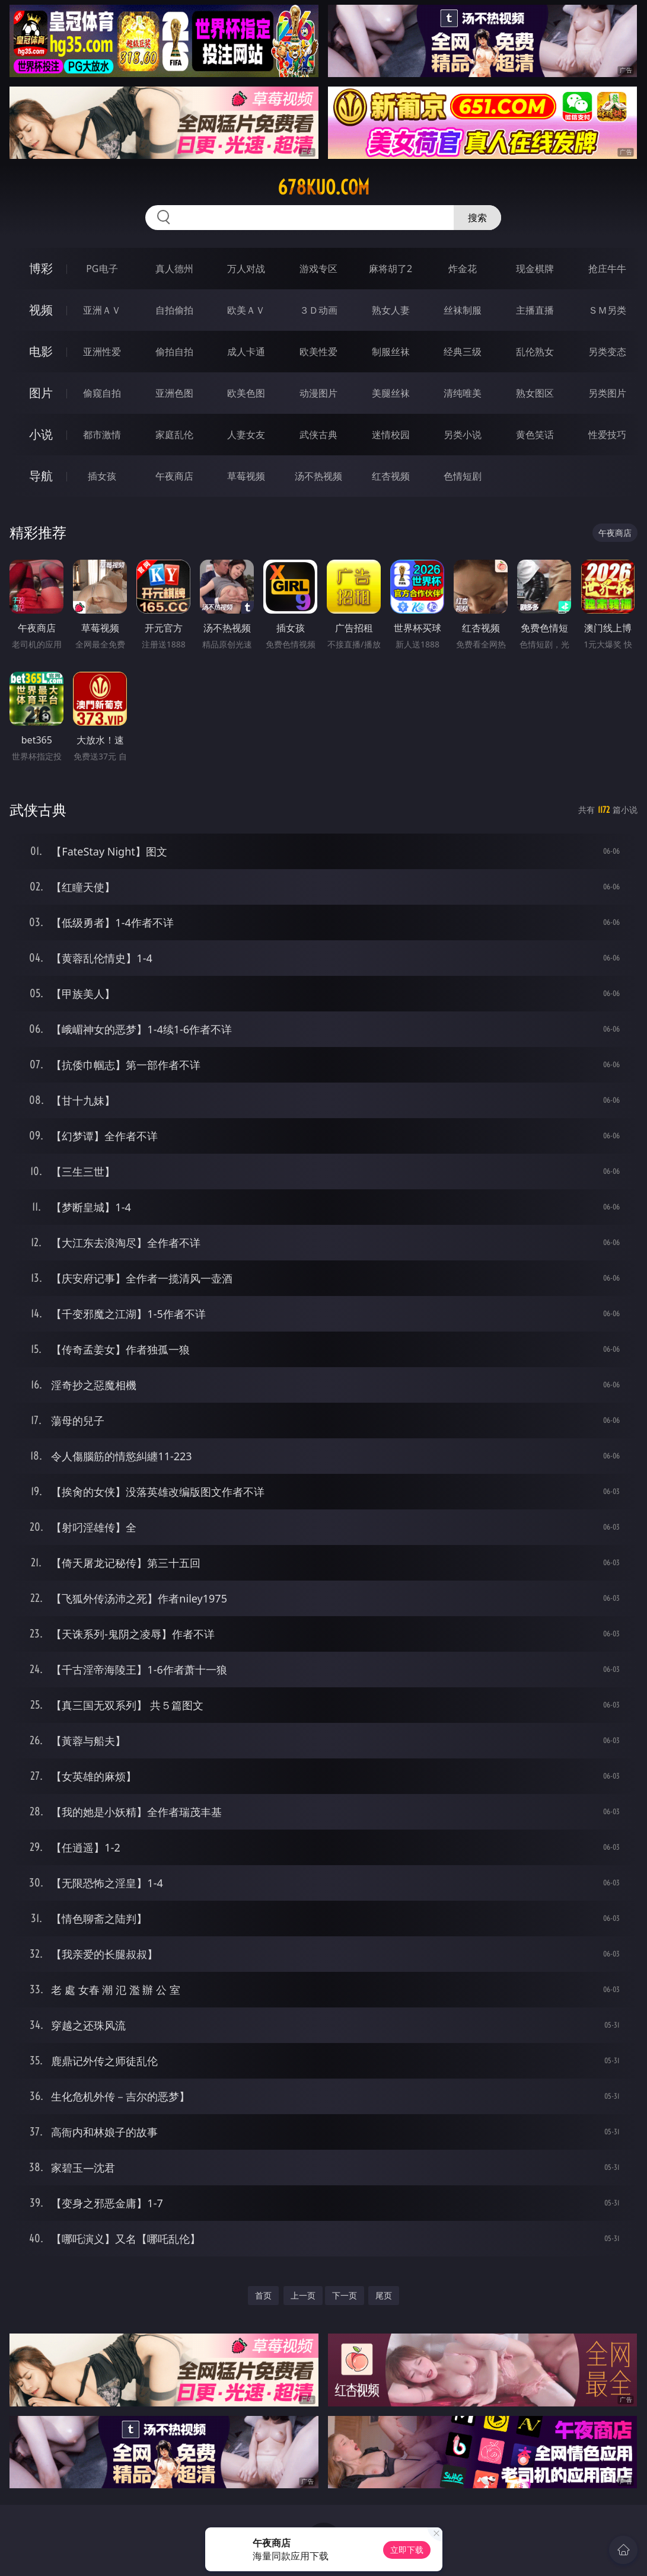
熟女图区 (535, 393)
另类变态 (607, 351)
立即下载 (406, 2549)
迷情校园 (391, 434)
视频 (41, 310)
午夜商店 (174, 476)
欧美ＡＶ (246, 310)
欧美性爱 (318, 351)
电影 (41, 351)
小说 (41, 434)
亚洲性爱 (102, 351)
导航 (41, 476)
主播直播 (535, 310)
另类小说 (463, 434)
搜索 (477, 217)
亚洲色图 (174, 393)
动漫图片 (318, 393)
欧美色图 (246, 393)
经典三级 (463, 351)
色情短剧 (463, 476)
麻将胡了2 (390, 268)
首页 (263, 2295)
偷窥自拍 (102, 393)
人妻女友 (246, 434)
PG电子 (101, 268)
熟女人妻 (391, 310)
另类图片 (607, 393)
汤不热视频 (318, 476)
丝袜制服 (463, 310)
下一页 (344, 2295)
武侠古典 (318, 434)
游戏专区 (318, 268)
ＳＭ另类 (607, 310)
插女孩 (102, 476)
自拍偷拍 (174, 310)
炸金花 (462, 268)
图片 (41, 393)
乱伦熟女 (535, 351)
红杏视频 (391, 476)
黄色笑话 (535, 434)
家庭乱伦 (174, 434)
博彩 (41, 268)
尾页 (383, 2295)
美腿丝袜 (391, 393)
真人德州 (174, 268)
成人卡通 (246, 351)
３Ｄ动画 (318, 310)
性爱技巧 (607, 434)
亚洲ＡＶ (102, 310)
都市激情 (102, 434)
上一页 (303, 2295)
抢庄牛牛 (607, 268)
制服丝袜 (391, 351)
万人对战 (246, 268)
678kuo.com (323, 187)
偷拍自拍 (174, 351)
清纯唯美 (463, 393)
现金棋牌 (535, 268)
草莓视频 (246, 476)
